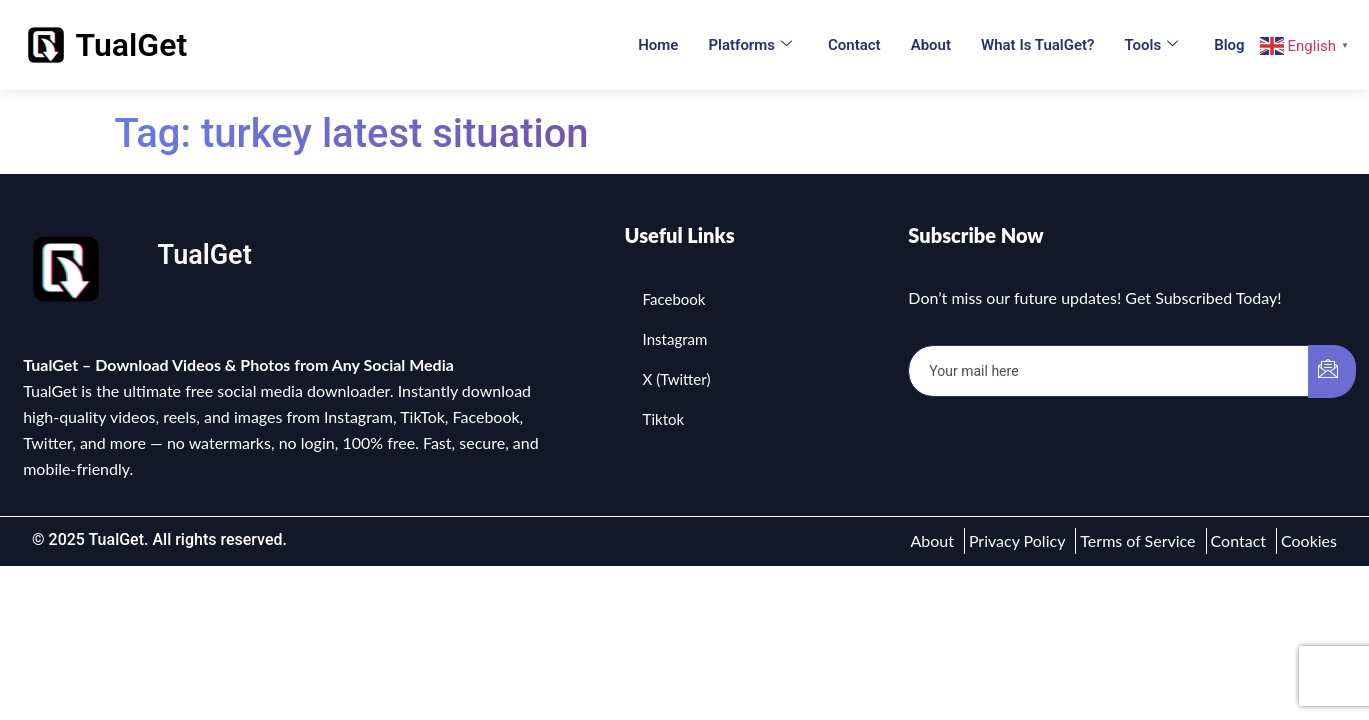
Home (658, 45)
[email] (1108, 371)
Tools (1151, 45)
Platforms (750, 45)
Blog (1229, 45)
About (931, 45)
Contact (854, 45)
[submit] (1332, 371)
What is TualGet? (1037, 45)
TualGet (132, 45)
